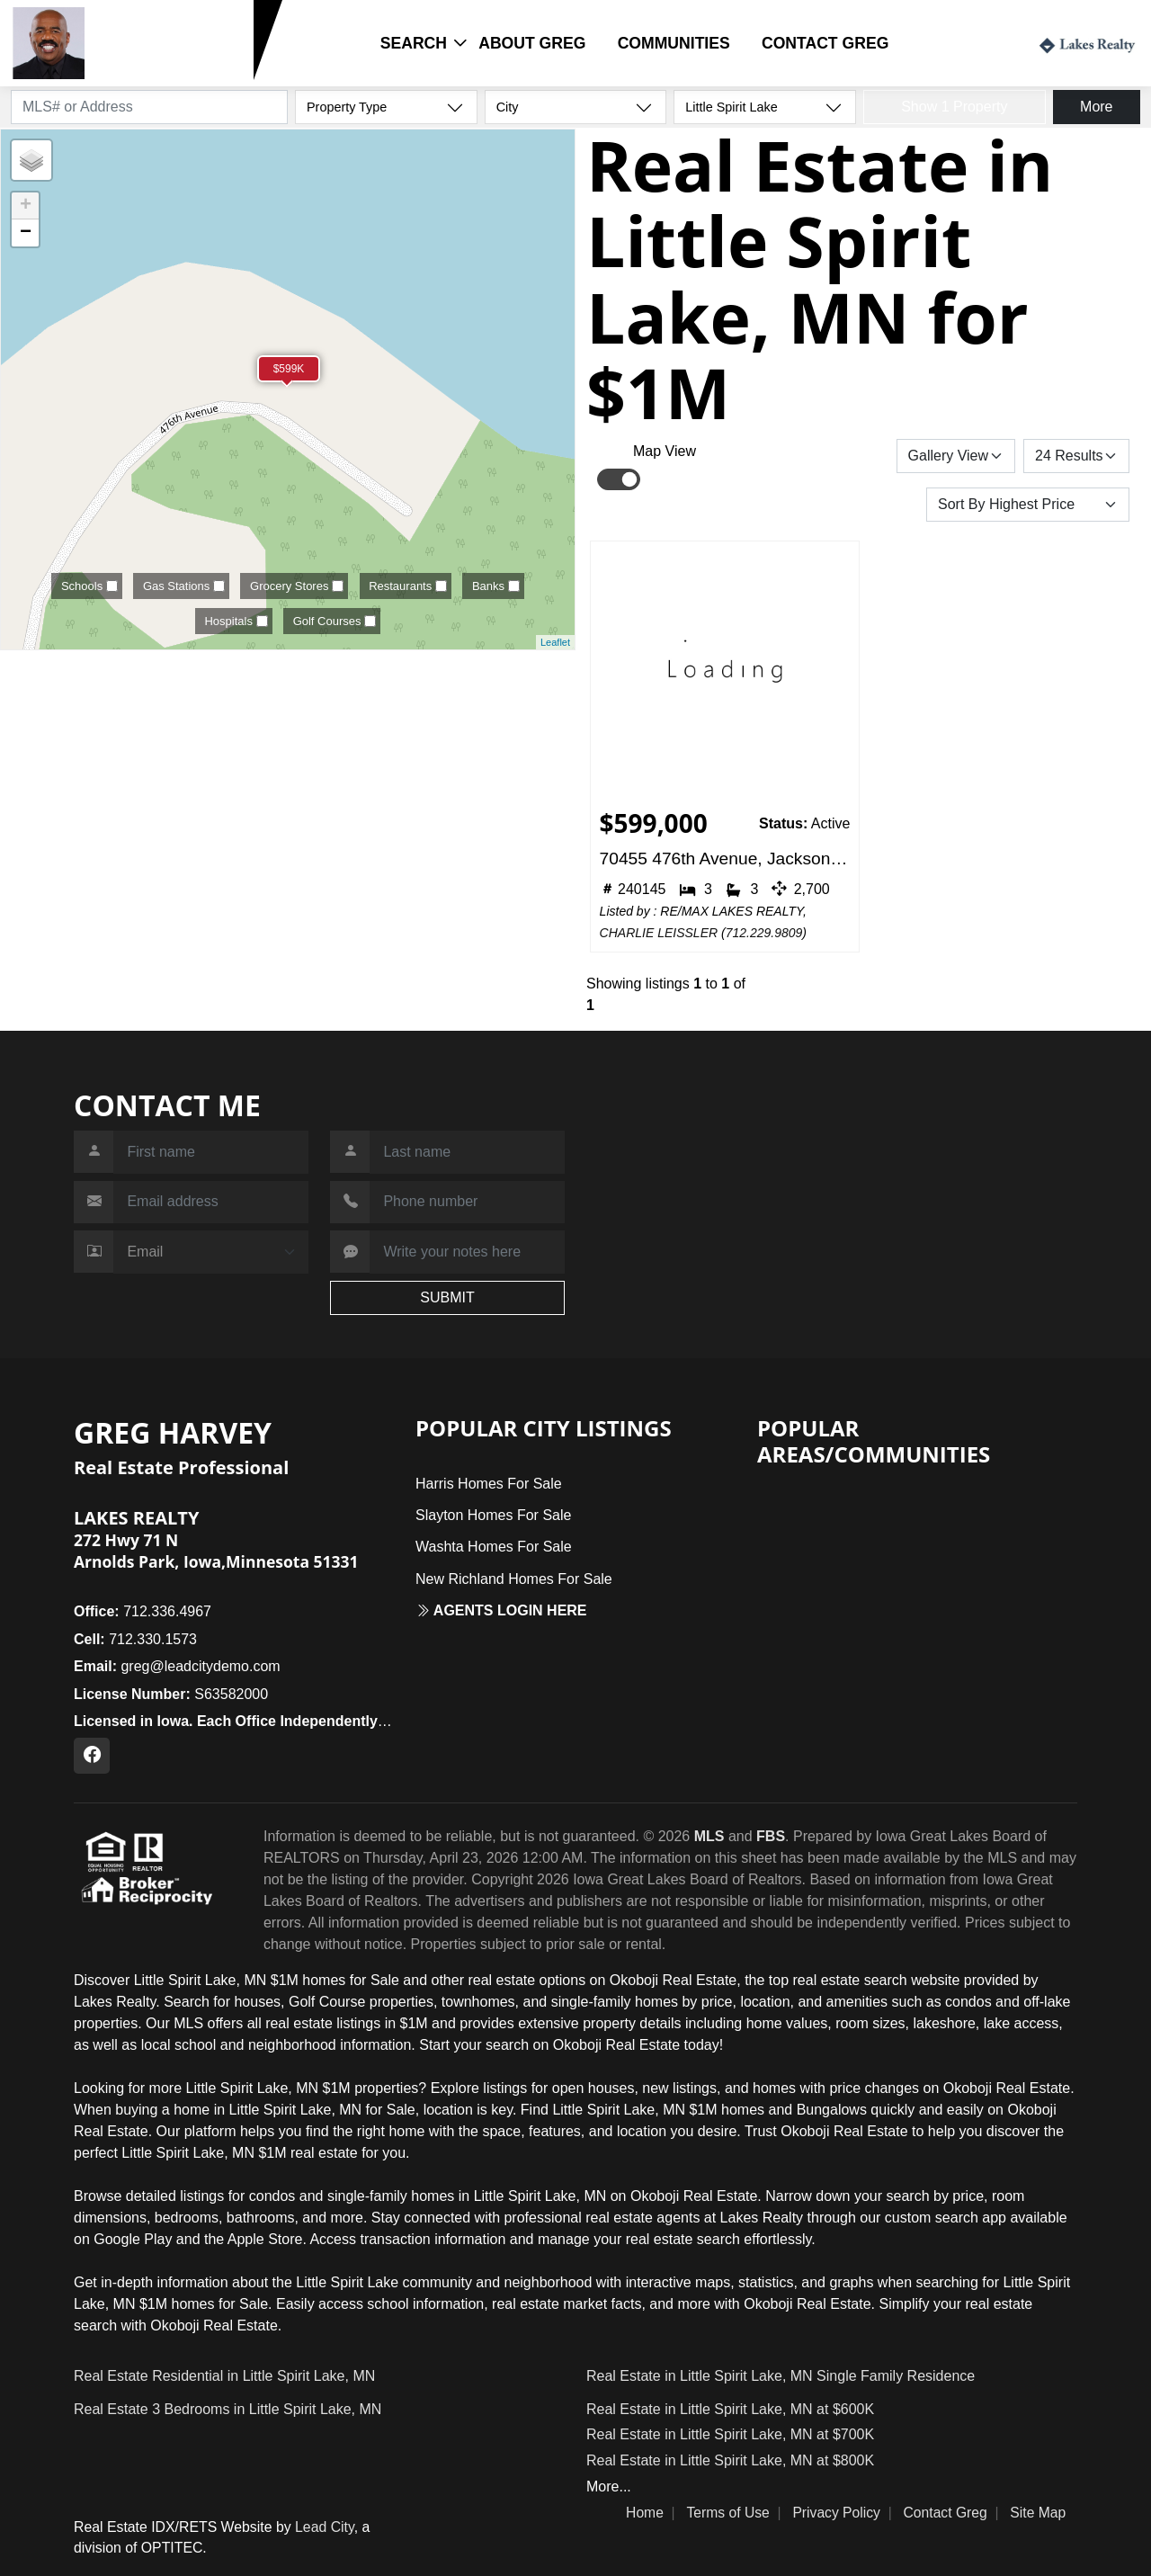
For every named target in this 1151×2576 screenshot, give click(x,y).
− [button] (25, 232)
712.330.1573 (147, 70)
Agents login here (501, 1610)
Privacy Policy (836, 2512)
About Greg (531, 43)
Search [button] (413, 43)
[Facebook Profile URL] (92, 1756)
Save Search (834, 455)
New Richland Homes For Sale (513, 1579)
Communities (674, 43)
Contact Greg (825, 43)
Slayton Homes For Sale (493, 1515)
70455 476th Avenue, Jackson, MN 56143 (725, 858)
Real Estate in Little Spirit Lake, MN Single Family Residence (780, 2376)
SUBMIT (447, 1297)
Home (645, 2512)
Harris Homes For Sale (488, 1483)
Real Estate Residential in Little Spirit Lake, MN (224, 2376)
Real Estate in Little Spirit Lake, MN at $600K (730, 2409)
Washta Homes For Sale (493, 1546)
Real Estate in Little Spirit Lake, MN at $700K (730, 2434)
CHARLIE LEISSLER (659, 933)
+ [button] (25, 205)
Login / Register (960, 42)
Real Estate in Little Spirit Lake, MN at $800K (730, 2460)
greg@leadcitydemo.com (177, 1666)
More (1096, 106)
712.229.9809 (764, 933)
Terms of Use (727, 2512)
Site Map (1038, 2512)
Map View (664, 451)
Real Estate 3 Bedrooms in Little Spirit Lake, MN (227, 2409)
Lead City (324, 2527)
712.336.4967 (142, 1611)
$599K (289, 368)
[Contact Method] (210, 1252)
